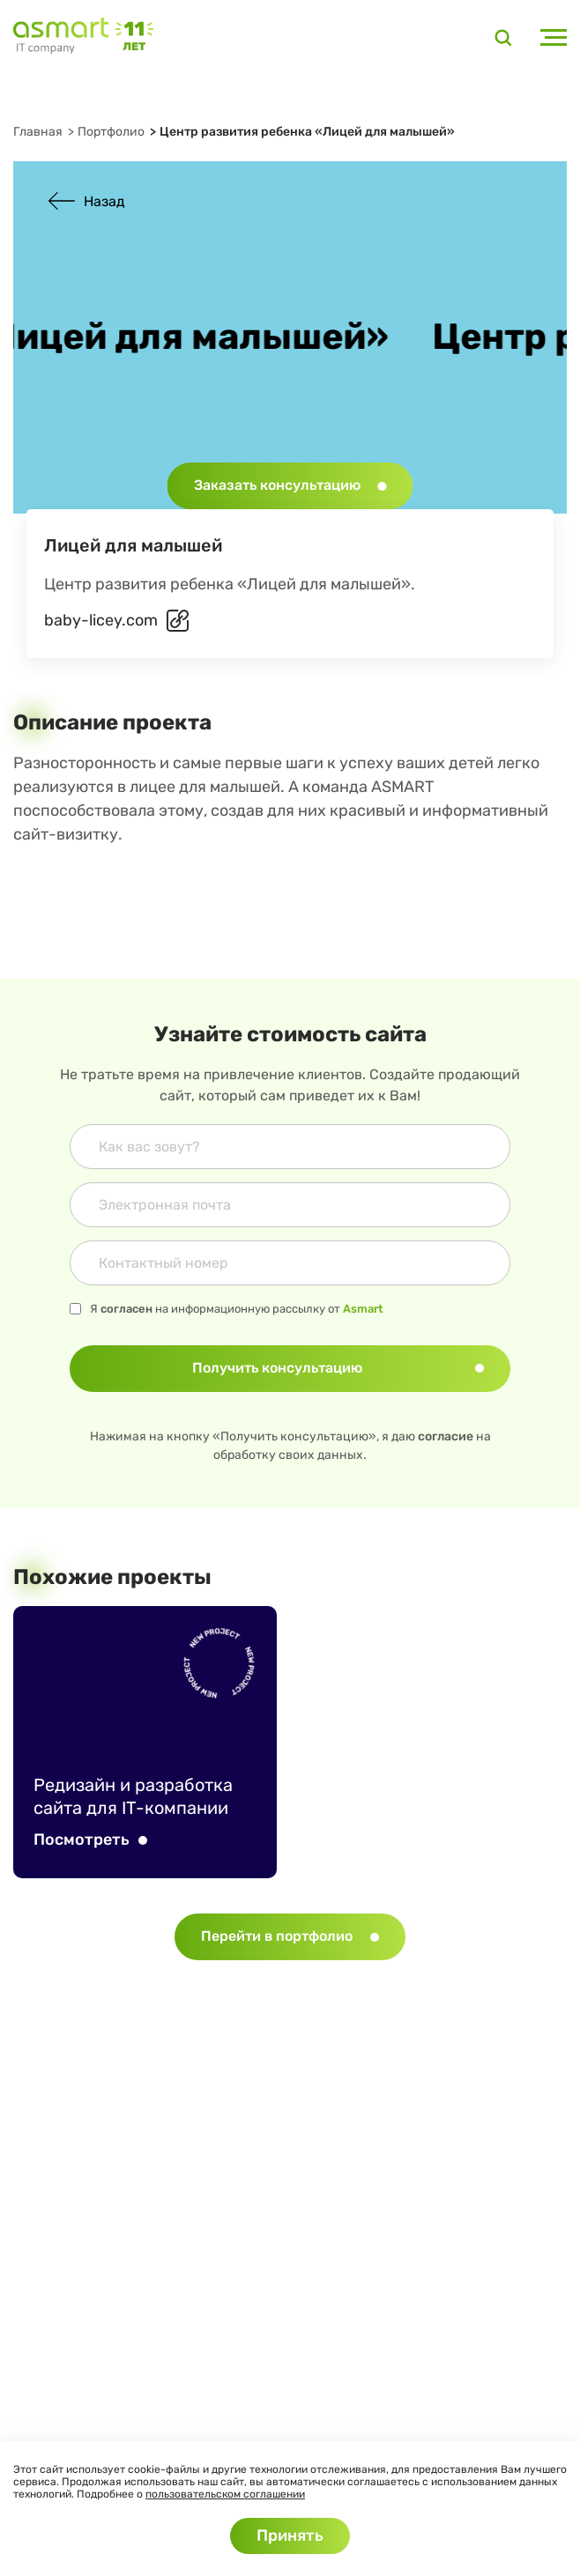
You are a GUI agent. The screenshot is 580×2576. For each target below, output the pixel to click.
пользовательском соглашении (225, 2494)
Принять (290, 2535)
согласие (445, 1436)
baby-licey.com (101, 620)
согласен (126, 1308)
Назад (86, 201)
